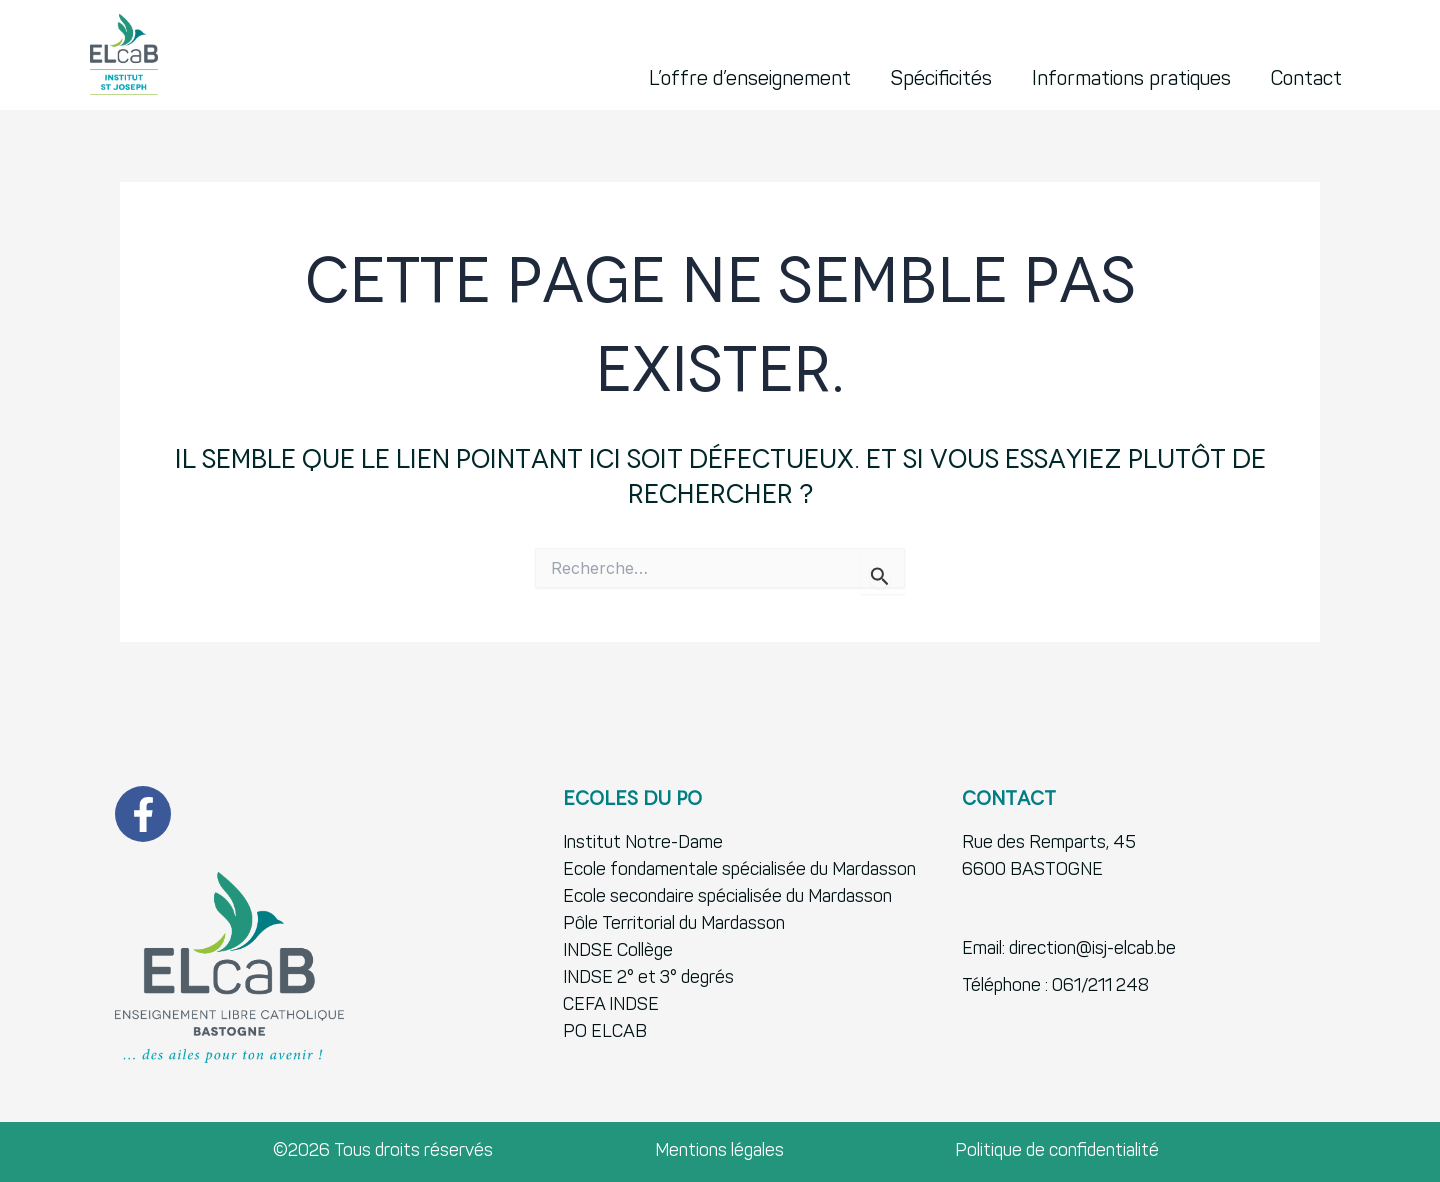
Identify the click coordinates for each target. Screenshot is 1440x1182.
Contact (1306, 80)
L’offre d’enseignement (750, 80)
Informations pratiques (1131, 80)
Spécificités (941, 80)
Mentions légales (719, 1151)
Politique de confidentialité (1057, 1151)
